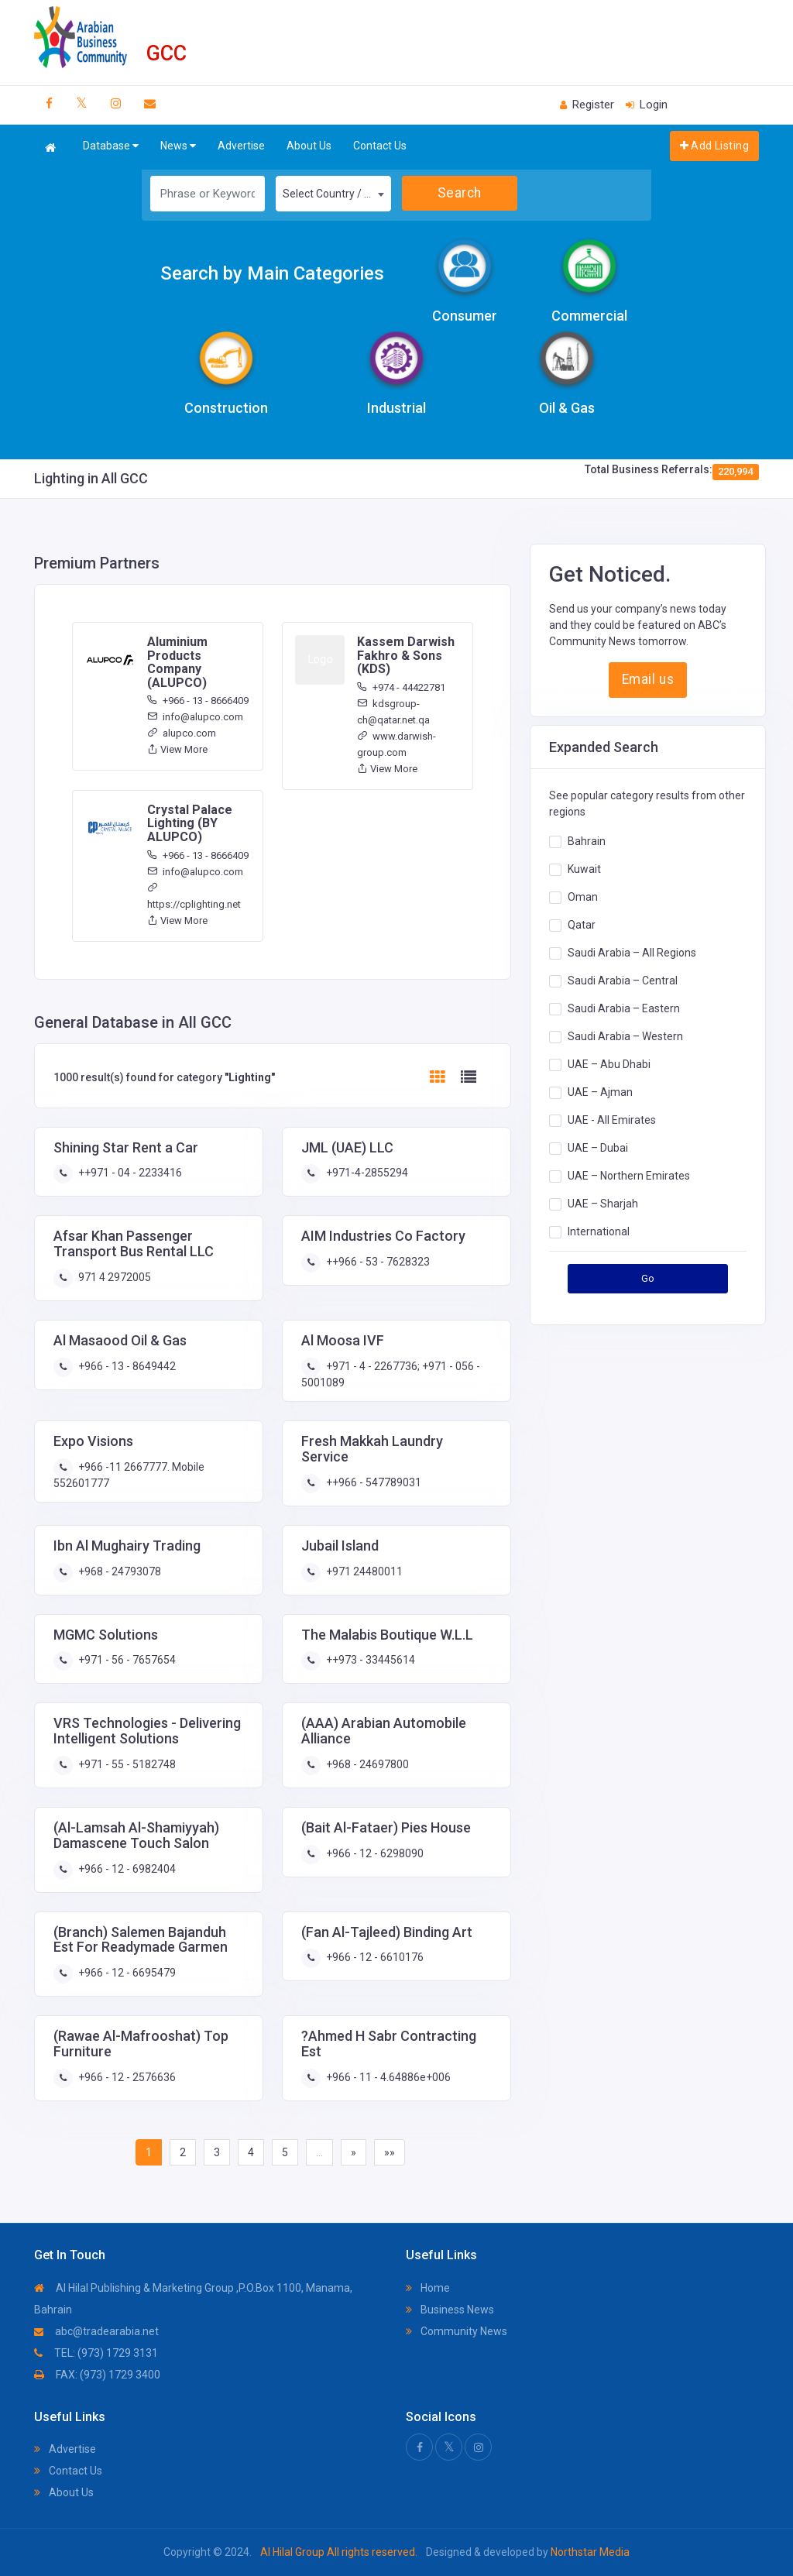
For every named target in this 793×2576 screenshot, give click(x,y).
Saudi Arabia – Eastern (624, 1008)
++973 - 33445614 (369, 1660)
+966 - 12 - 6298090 (374, 1853)
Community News (456, 2331)
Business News (450, 2309)
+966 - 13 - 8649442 (126, 1366)
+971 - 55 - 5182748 (126, 1764)
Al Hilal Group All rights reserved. (339, 2552)
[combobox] (333, 193)
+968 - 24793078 (118, 1571)
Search (460, 193)
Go (648, 1278)
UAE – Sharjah (603, 1203)
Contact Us (380, 145)
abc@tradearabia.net (96, 2331)
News (178, 146)
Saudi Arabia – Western (625, 1036)
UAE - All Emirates (612, 1120)
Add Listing (714, 145)
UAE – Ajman (600, 1092)
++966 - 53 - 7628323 (377, 1261)
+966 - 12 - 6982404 (126, 1869)
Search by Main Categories (272, 273)
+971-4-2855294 (366, 1172)
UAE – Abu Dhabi (609, 1064)
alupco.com (181, 733)
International (599, 1231)
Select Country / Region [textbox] (336, 193)
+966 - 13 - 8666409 (198, 700)
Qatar (582, 925)
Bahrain (587, 841)
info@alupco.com (195, 717)
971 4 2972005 (113, 1277)
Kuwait (584, 869)
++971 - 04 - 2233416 (129, 1172)
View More (177, 749)
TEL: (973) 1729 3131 (96, 2353)
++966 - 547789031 (372, 1482)
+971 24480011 (363, 1571)
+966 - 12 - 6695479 (126, 1972)
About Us (309, 145)
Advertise (241, 145)
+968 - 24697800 (366, 1764)
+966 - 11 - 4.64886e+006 (387, 2077)
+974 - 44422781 (401, 687)
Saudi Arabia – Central (623, 980)
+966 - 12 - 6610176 (374, 1957)
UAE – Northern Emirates (629, 1176)
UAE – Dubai (598, 1148)
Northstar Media (589, 2552)
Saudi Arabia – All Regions (632, 952)
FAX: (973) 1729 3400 (97, 2374)
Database (111, 146)
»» (389, 2152)
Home (428, 2288)
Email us (648, 679)
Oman (583, 897)
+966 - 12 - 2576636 (126, 2077)
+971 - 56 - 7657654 (126, 1660)
